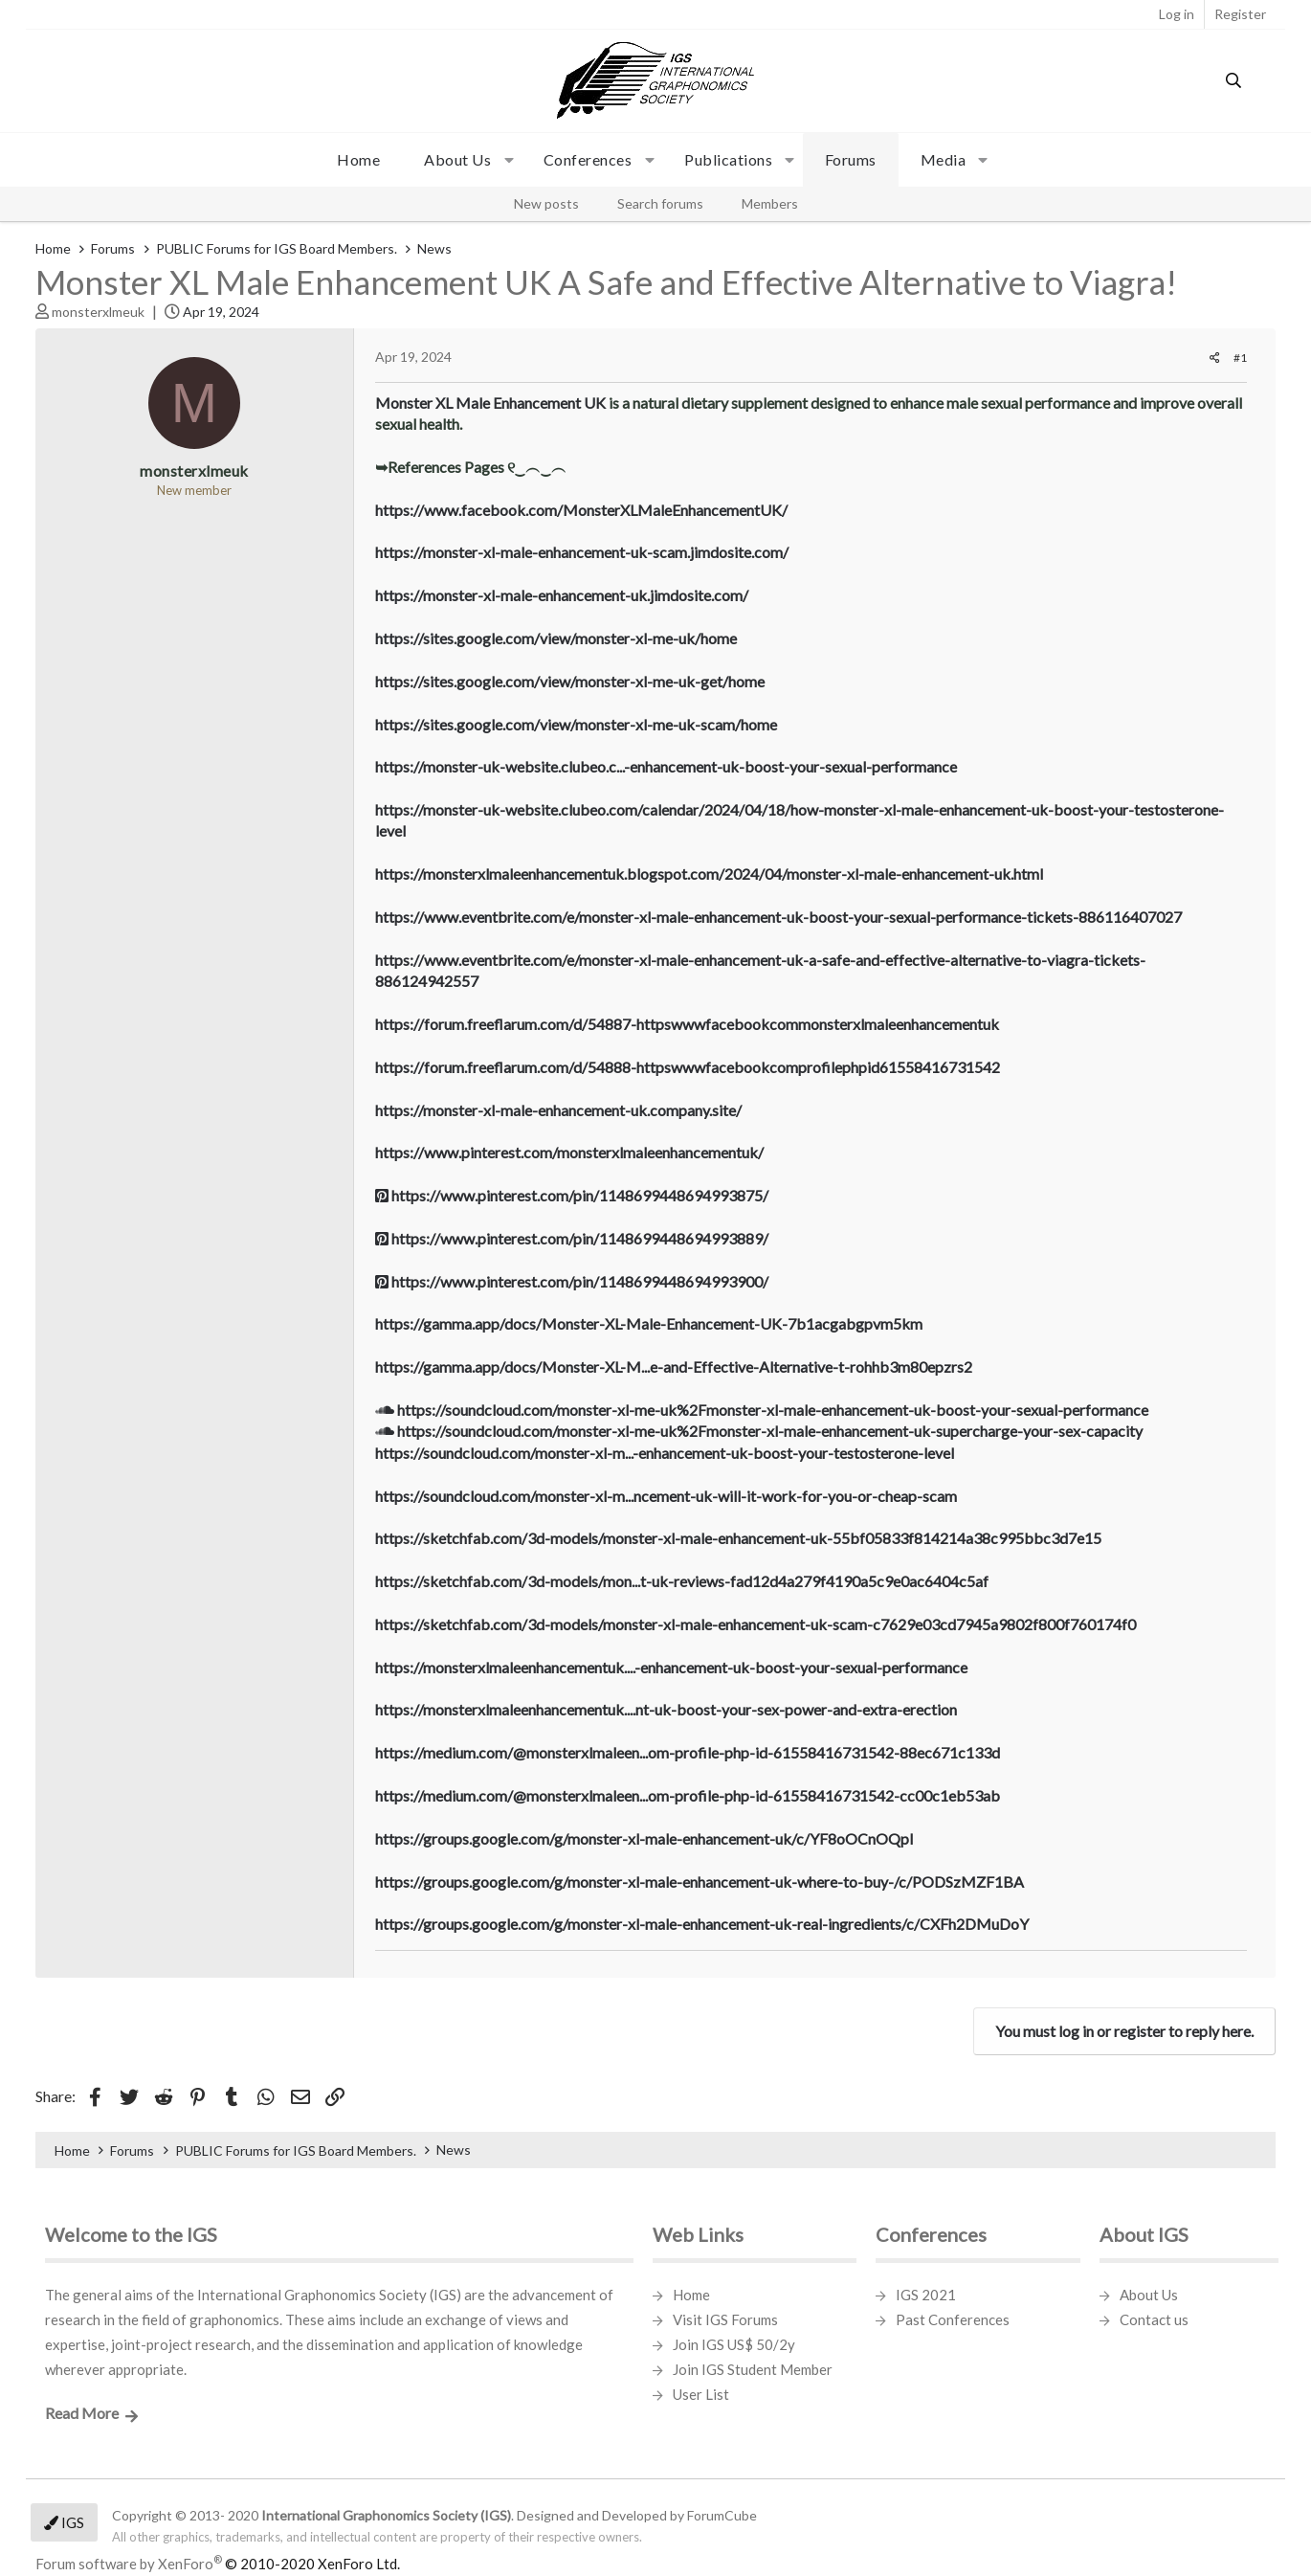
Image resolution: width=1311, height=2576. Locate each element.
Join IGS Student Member (753, 2369)
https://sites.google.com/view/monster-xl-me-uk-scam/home (576, 724)
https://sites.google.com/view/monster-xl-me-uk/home (556, 638)
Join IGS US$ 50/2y (734, 2344)
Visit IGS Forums (725, 2319)
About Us (1149, 2294)
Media (944, 159)
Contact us (1154, 2319)
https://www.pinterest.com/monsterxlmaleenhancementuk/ (569, 1152)
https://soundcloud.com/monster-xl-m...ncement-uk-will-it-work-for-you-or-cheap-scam (666, 1496)
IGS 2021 (926, 2294)
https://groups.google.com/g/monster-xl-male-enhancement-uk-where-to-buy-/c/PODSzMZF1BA (699, 1881)
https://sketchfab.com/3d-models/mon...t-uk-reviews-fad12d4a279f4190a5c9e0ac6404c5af (682, 1581)
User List (701, 2394)
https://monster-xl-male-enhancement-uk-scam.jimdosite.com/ (582, 552)
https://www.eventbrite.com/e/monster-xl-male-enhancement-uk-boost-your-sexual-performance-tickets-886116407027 (778, 916)
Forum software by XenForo (217, 2563)
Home (358, 159)
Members (770, 203)
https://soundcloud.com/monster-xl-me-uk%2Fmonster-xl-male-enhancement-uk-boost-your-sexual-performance (761, 1409)
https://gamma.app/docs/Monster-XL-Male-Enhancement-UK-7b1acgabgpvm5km (648, 1323)
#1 (1240, 357)
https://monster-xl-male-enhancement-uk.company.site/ (558, 1110)
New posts (546, 203)
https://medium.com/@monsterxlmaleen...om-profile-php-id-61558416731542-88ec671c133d (687, 1752)
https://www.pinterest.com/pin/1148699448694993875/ (571, 1195)
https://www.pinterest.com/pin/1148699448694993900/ (571, 1281)
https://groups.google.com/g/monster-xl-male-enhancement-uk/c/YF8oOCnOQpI (644, 1838)
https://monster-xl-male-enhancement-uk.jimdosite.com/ (561, 595)
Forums (851, 159)
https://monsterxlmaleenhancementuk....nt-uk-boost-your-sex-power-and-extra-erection (666, 1709)
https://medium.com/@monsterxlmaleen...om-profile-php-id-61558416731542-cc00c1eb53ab (687, 1795)
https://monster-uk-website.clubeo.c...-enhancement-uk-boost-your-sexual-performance (666, 766)
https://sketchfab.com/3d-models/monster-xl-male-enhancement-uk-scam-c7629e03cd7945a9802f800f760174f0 (755, 1624)
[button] (462, 160)
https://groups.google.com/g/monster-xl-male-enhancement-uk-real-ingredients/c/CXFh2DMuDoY (702, 1924)
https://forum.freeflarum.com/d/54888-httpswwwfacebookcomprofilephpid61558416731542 (687, 1067)
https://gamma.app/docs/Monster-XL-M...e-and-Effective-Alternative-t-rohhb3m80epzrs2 (673, 1366)
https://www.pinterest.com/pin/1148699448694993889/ (571, 1238)
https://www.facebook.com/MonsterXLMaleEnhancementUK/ (581, 510)
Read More (82, 2413)
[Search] (1234, 80)
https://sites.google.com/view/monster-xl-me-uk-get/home (570, 681)
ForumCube (722, 2515)
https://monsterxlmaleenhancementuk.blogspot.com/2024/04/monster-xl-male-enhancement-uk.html (709, 873)
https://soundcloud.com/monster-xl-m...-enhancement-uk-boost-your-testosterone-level (664, 1453)
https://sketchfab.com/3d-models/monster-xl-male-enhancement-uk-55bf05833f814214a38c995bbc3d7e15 (738, 1538)
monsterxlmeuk (98, 311)
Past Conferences (953, 2319)
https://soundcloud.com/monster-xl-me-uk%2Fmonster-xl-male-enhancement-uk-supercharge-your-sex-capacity (759, 1431)
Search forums (660, 203)
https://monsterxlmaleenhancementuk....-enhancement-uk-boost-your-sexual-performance (671, 1667)
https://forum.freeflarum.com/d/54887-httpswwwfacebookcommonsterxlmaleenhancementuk (687, 1024)
